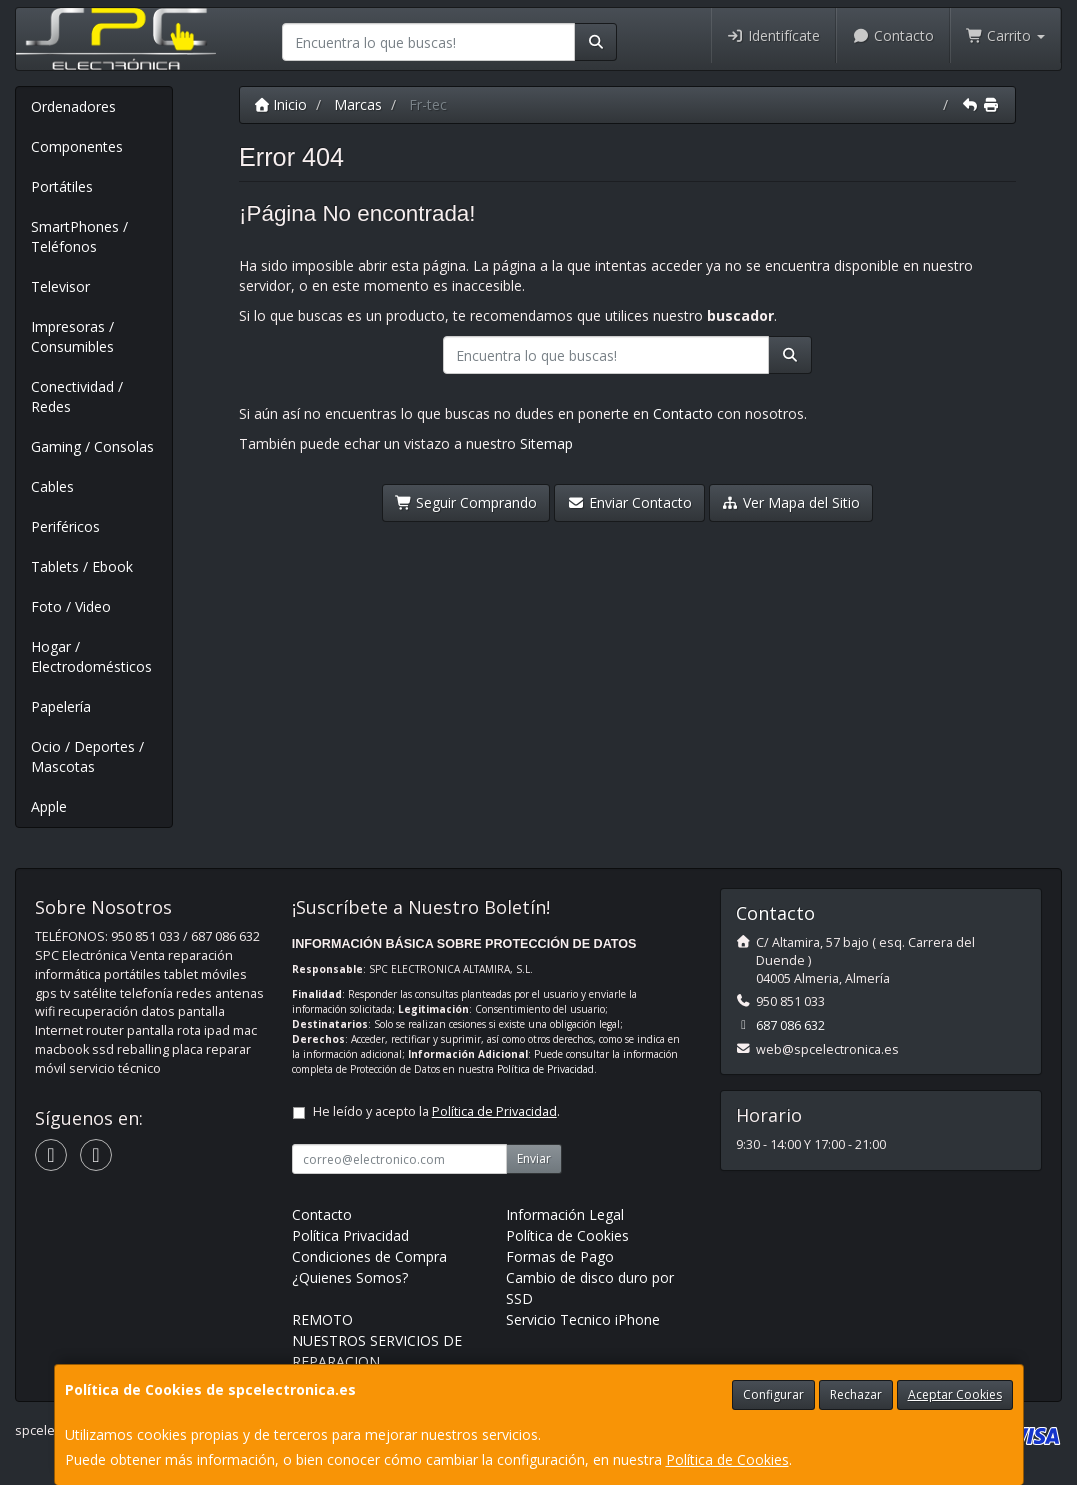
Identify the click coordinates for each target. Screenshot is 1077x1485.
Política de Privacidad (545, 1069)
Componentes (77, 146)
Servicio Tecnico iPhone (583, 1319)
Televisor (60, 286)
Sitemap (546, 443)
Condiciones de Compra (369, 1256)
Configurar (773, 1394)
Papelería (61, 706)
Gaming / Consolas (92, 446)
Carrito (1006, 35)
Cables (52, 486)
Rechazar (856, 1394)
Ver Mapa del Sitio (791, 502)
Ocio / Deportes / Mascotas (87, 756)
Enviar (534, 1158)
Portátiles (62, 186)
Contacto (893, 35)
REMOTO (322, 1319)
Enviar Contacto (629, 502)
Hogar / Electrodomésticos (91, 656)
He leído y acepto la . (436, 1111)
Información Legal (565, 1214)
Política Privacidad (350, 1235)
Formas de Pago (560, 1256)
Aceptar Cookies (955, 1394)
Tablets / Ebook (82, 566)
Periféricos (65, 526)
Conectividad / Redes (77, 396)
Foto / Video (71, 606)
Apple (49, 806)
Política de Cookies (727, 1459)
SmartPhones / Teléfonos (79, 236)
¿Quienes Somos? (350, 1277)
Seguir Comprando (466, 502)
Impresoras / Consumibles (72, 336)
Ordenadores (73, 106)
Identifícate (774, 35)
